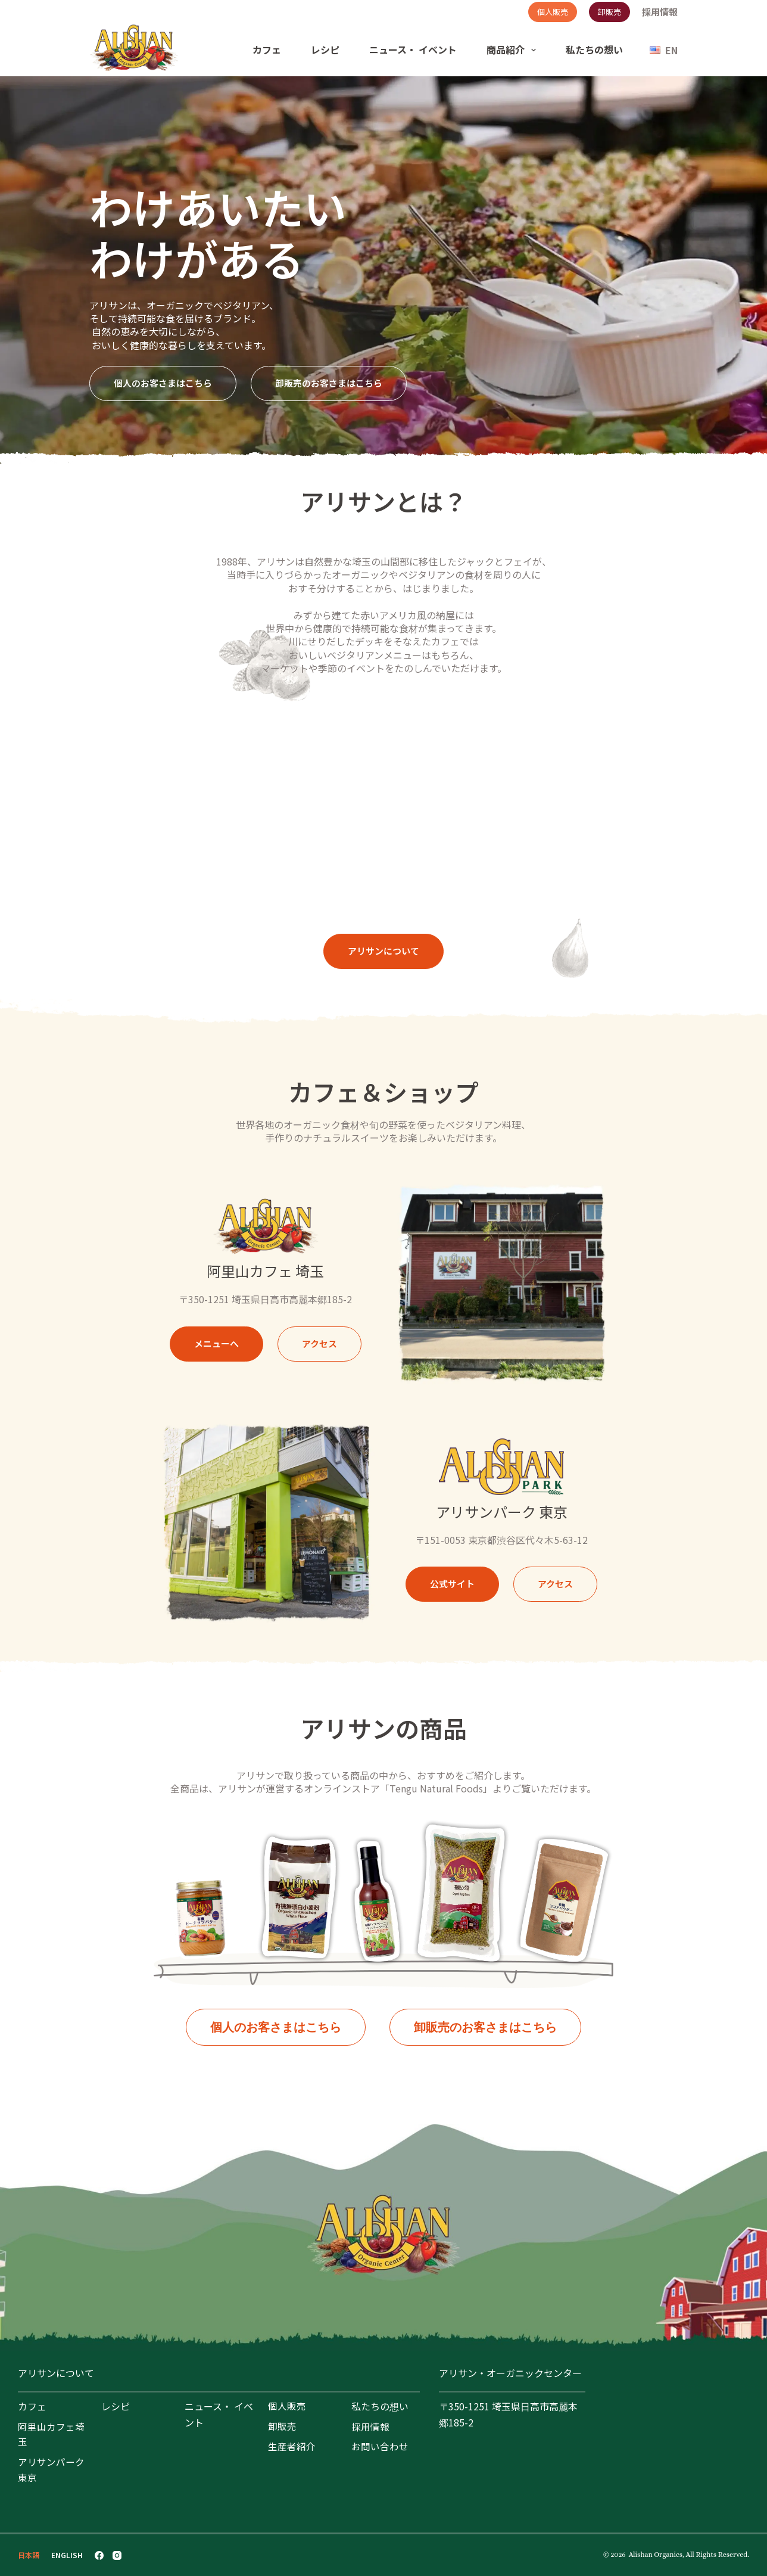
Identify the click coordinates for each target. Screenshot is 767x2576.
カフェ (266, 49)
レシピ (325, 49)
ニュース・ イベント (413, 49)
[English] (664, 50)
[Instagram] (117, 2555)
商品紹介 (514, 49)
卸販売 (609, 11)
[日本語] (28, 2555)
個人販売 (552, 11)
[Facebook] (99, 2555)
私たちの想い (594, 49)
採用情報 (660, 12)
